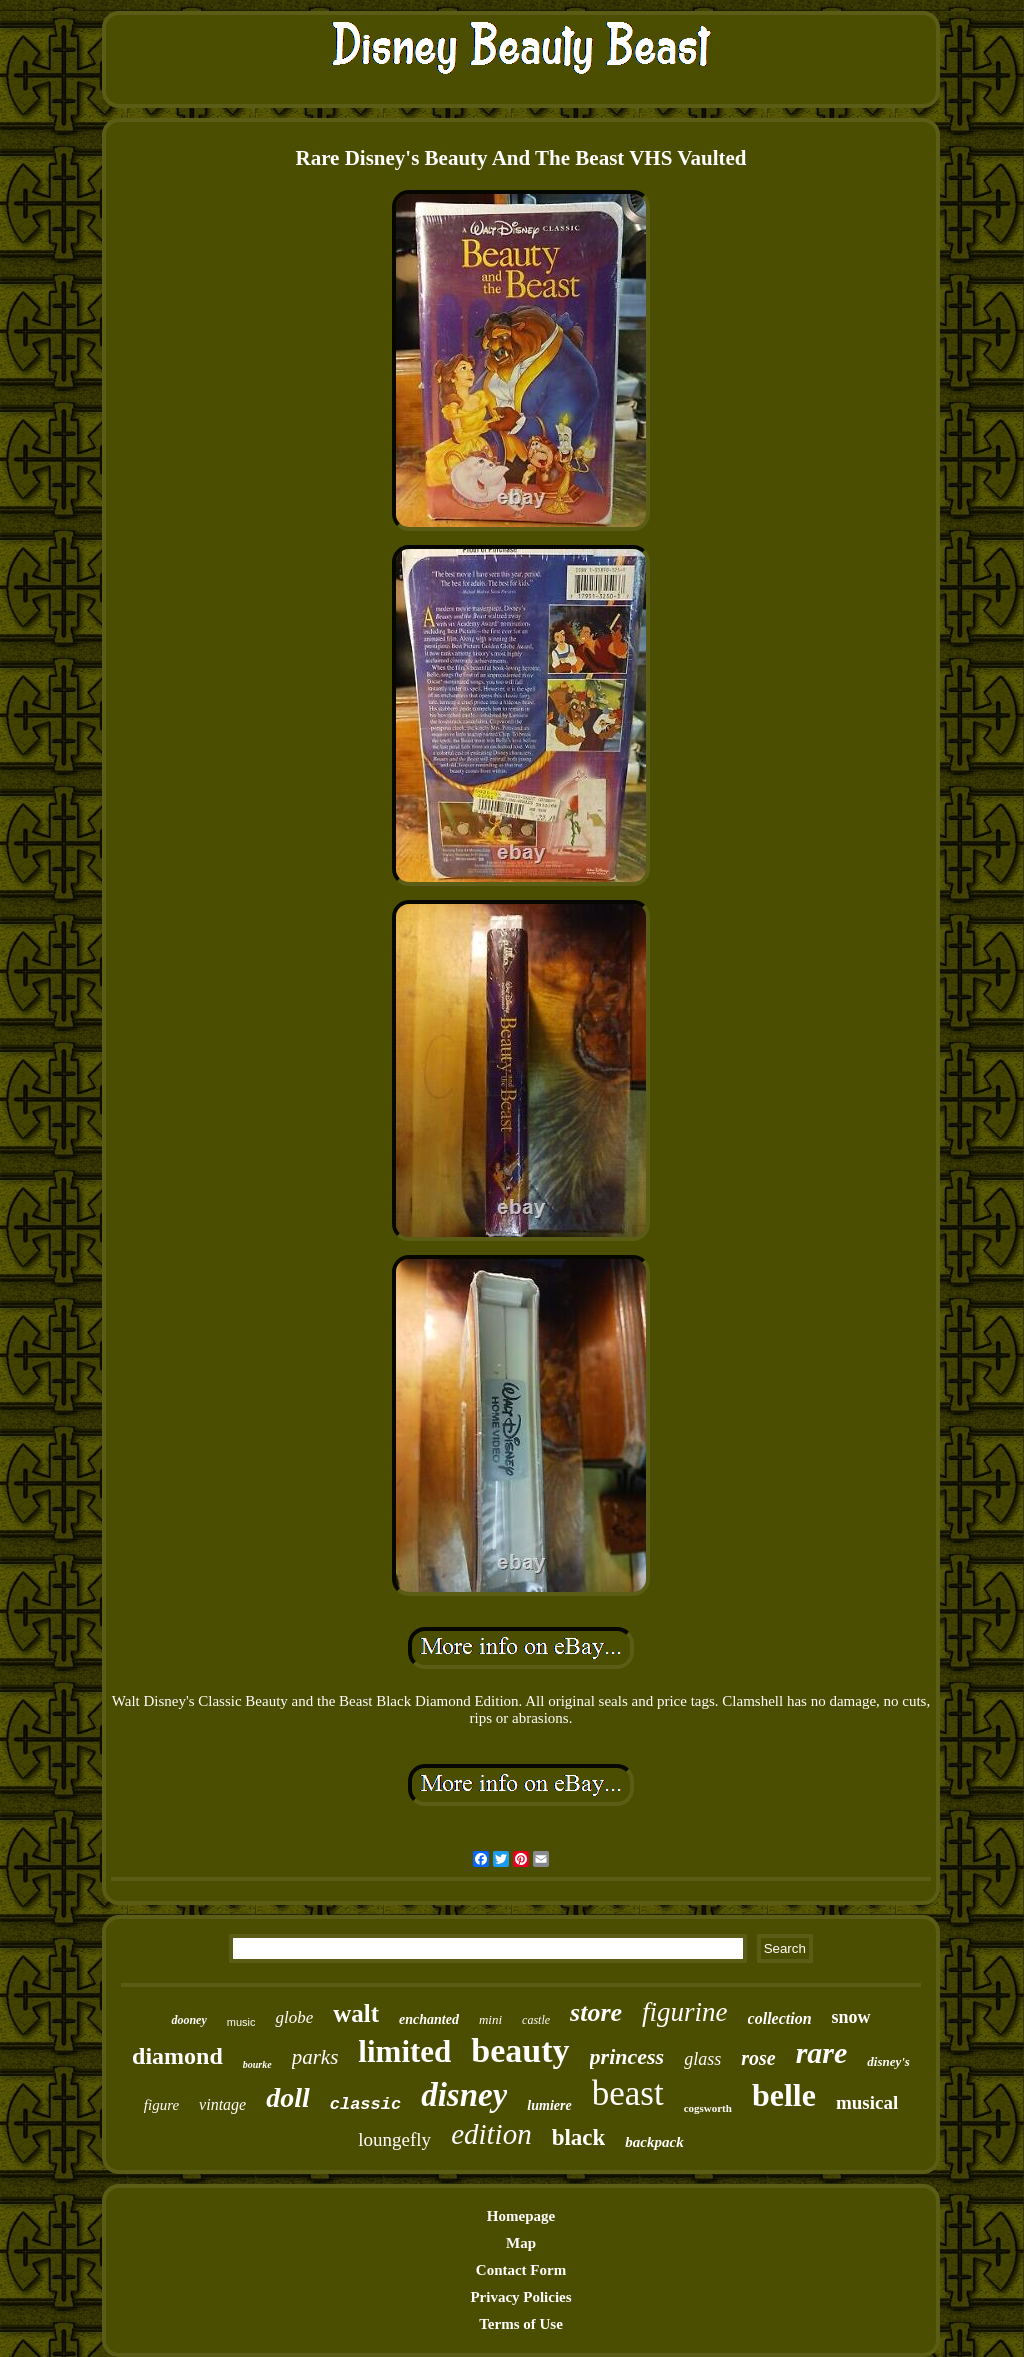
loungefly (394, 2139)
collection (780, 2018)
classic (365, 2104)
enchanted (429, 2019)
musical (867, 2102)
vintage (222, 2104)
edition (491, 2134)
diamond (177, 2056)
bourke (257, 2064)
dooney (188, 2020)
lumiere (549, 2105)
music (241, 2022)
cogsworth (708, 2108)
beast (628, 2093)
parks (315, 2057)
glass (702, 2059)
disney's (888, 2061)
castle (536, 2020)
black (579, 2137)
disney (464, 2095)
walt (356, 2013)
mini (490, 2019)
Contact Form (521, 2270)
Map (521, 2243)
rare (822, 2052)
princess (627, 2056)
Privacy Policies (520, 2297)
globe (294, 2017)
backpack (654, 2142)
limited (404, 2051)
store (596, 2012)
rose (758, 2058)
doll (288, 2097)
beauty (520, 2050)
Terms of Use (521, 2324)
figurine (685, 2012)
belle (784, 2095)
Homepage (521, 2216)
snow (851, 2017)
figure (161, 2105)
